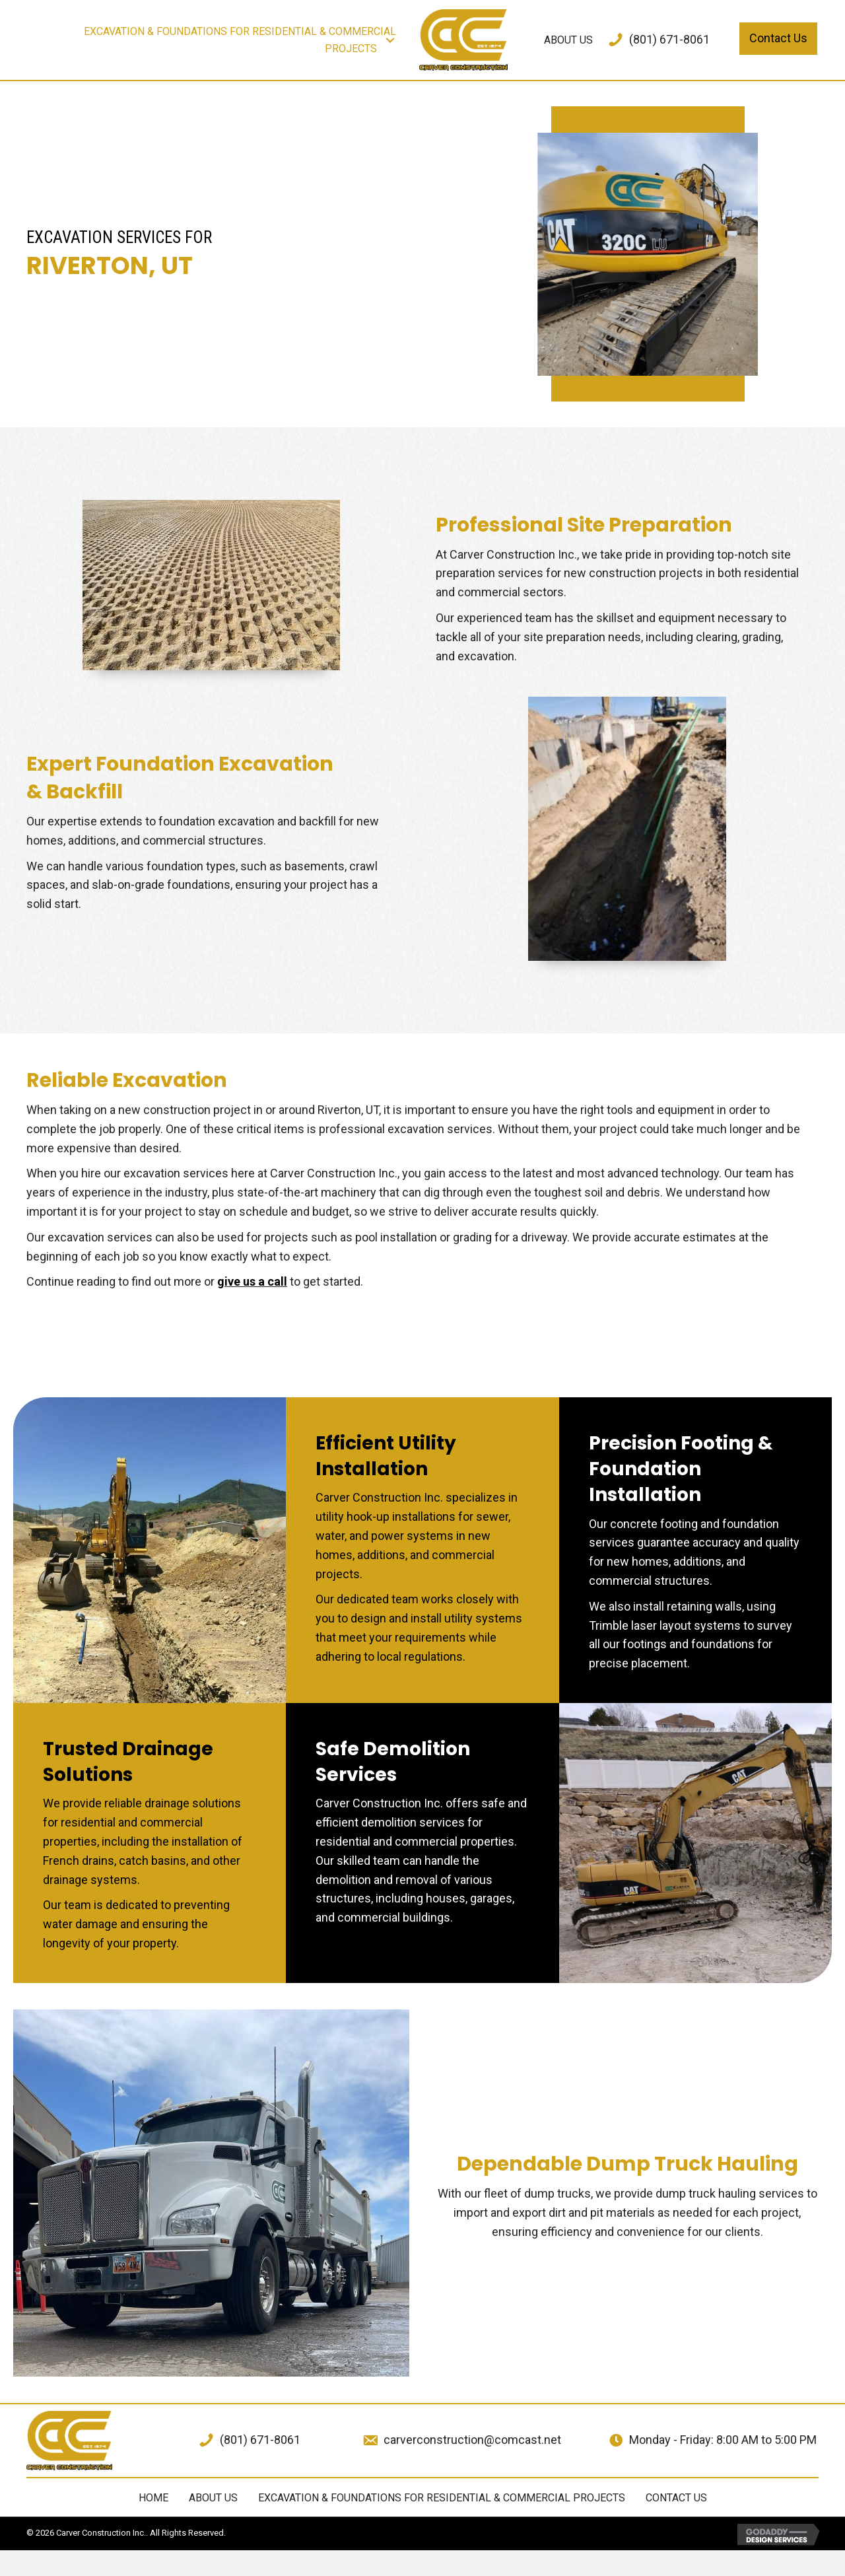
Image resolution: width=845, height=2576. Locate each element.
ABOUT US (213, 2497)
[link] (216, 40)
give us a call (252, 1281)
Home (153, 2497)
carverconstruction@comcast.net (472, 2440)
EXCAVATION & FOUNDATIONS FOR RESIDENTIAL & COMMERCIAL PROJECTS (441, 2497)
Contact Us (676, 2497)
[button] (389, 40)
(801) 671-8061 (669, 39)
